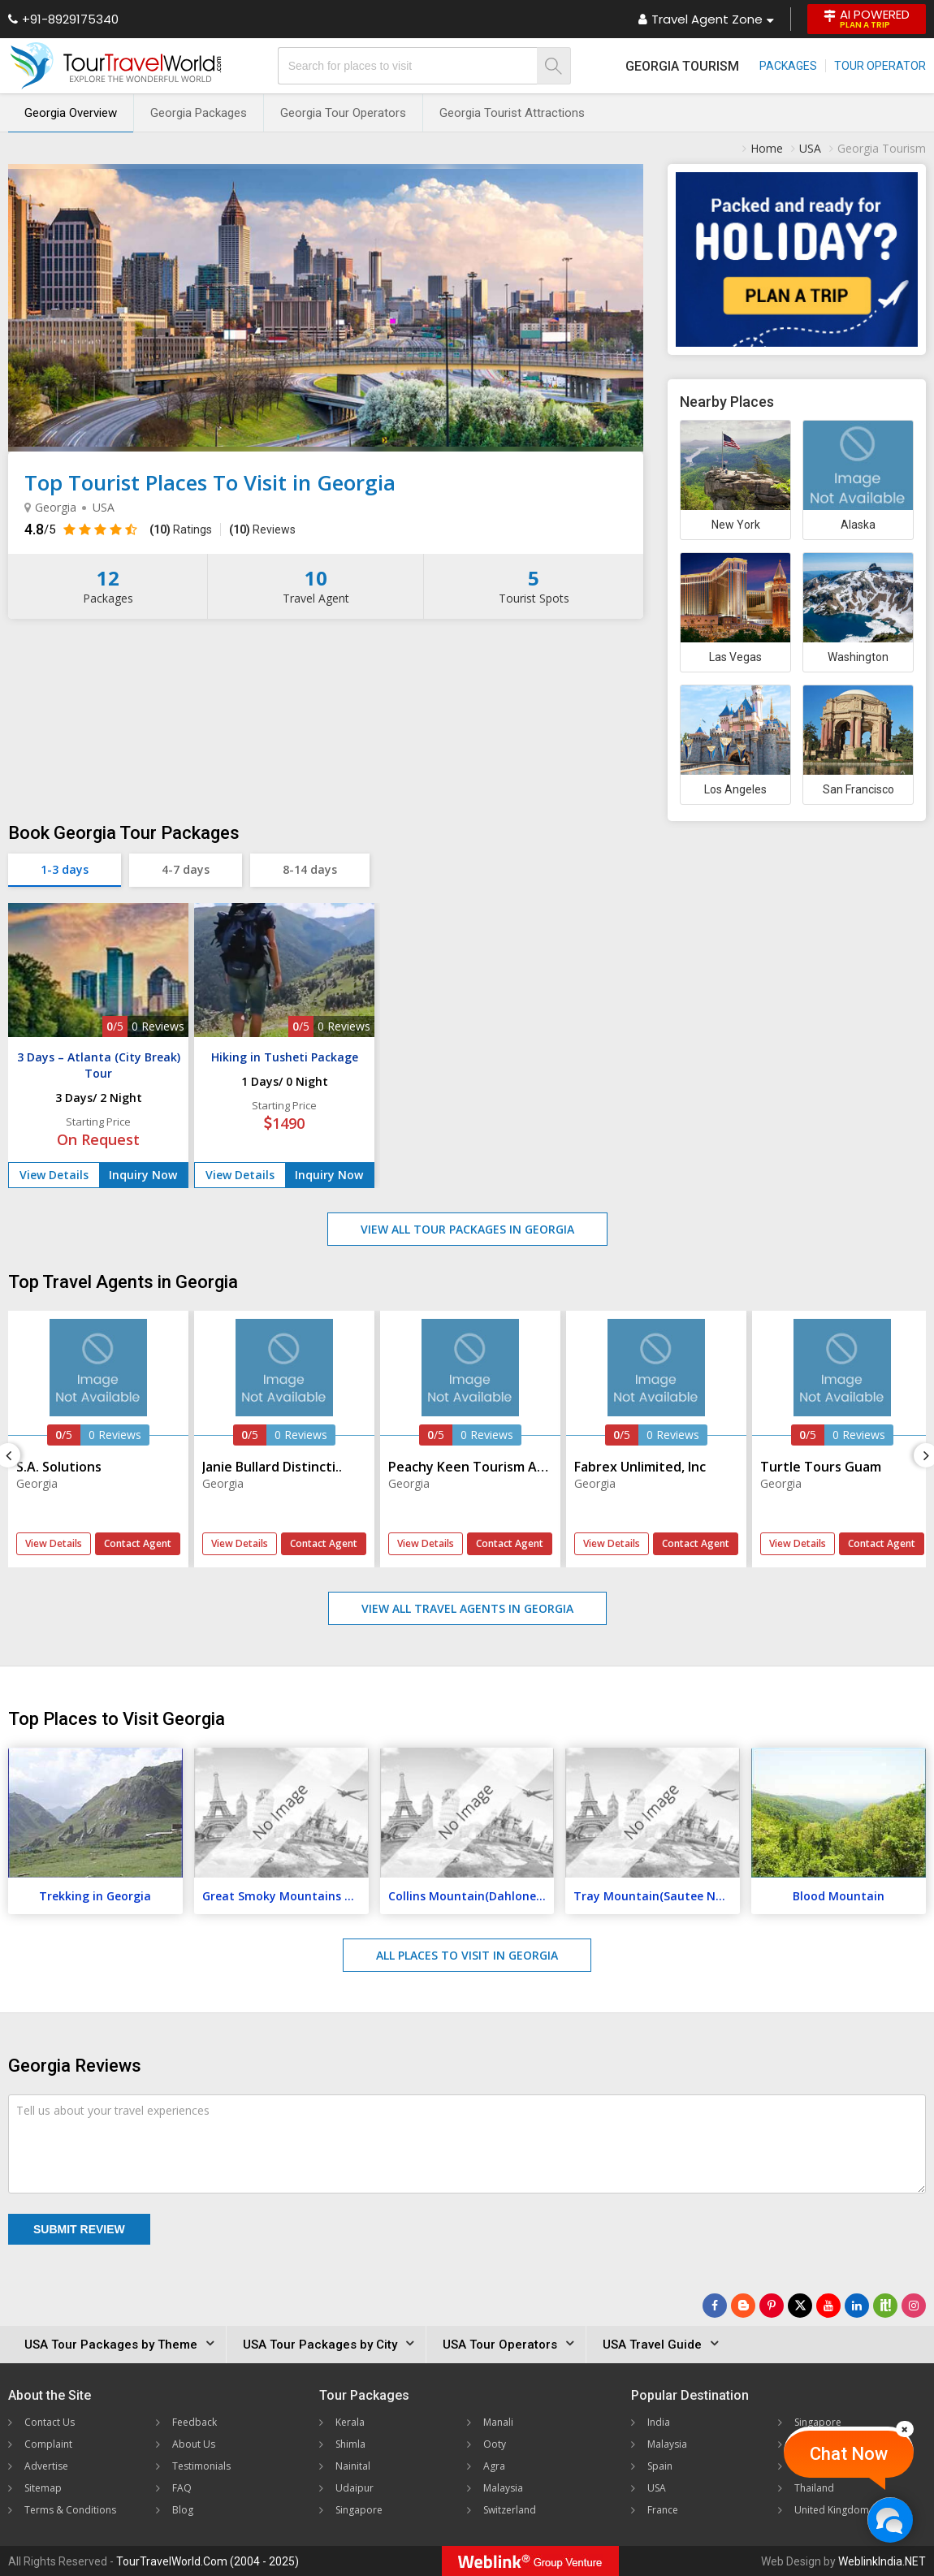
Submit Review (79, 2229)
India (658, 2422)
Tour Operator (880, 65)
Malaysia (503, 2488)
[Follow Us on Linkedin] (857, 2305)
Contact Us (49, 2422)
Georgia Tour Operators (343, 113)
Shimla (350, 2444)
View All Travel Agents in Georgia (467, 1608)
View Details (54, 1174)
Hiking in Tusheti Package (284, 1057)
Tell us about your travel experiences (113, 2110)
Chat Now (849, 2454)
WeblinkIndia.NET (882, 2561)
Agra (494, 2466)
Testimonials (201, 2466)
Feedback (194, 2422)
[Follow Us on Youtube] (828, 2305)
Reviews (262, 529)
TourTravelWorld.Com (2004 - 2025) (207, 2561)
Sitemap (43, 2488)
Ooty (494, 2444)
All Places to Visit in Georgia (467, 1955)
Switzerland (509, 2510)
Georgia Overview (70, 113)
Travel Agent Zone (706, 19)
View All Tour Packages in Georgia (467, 1229)
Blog (182, 2510)
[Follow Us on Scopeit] (885, 2305)
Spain (659, 2466)
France (662, 2510)
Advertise (46, 2466)
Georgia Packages (198, 113)
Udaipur (354, 2488)
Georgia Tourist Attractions (512, 113)
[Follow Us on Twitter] (800, 2305)
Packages (788, 65)
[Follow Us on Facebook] (715, 2305)
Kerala (350, 2422)
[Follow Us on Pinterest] (771, 2305)
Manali (498, 2422)
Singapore (359, 2510)
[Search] (554, 65)
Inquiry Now (143, 1174)
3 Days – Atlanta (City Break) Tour (98, 1065)
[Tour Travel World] (115, 65)
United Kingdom (831, 2510)
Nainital (352, 2466)
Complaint (48, 2444)
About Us (193, 2444)
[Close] (905, 2429)
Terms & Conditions (70, 2510)
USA (656, 2488)
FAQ (182, 2488)
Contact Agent (137, 1543)
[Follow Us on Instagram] (914, 2305)
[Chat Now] (890, 2519)
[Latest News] (743, 2305)
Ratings (180, 529)
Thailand (814, 2488)
